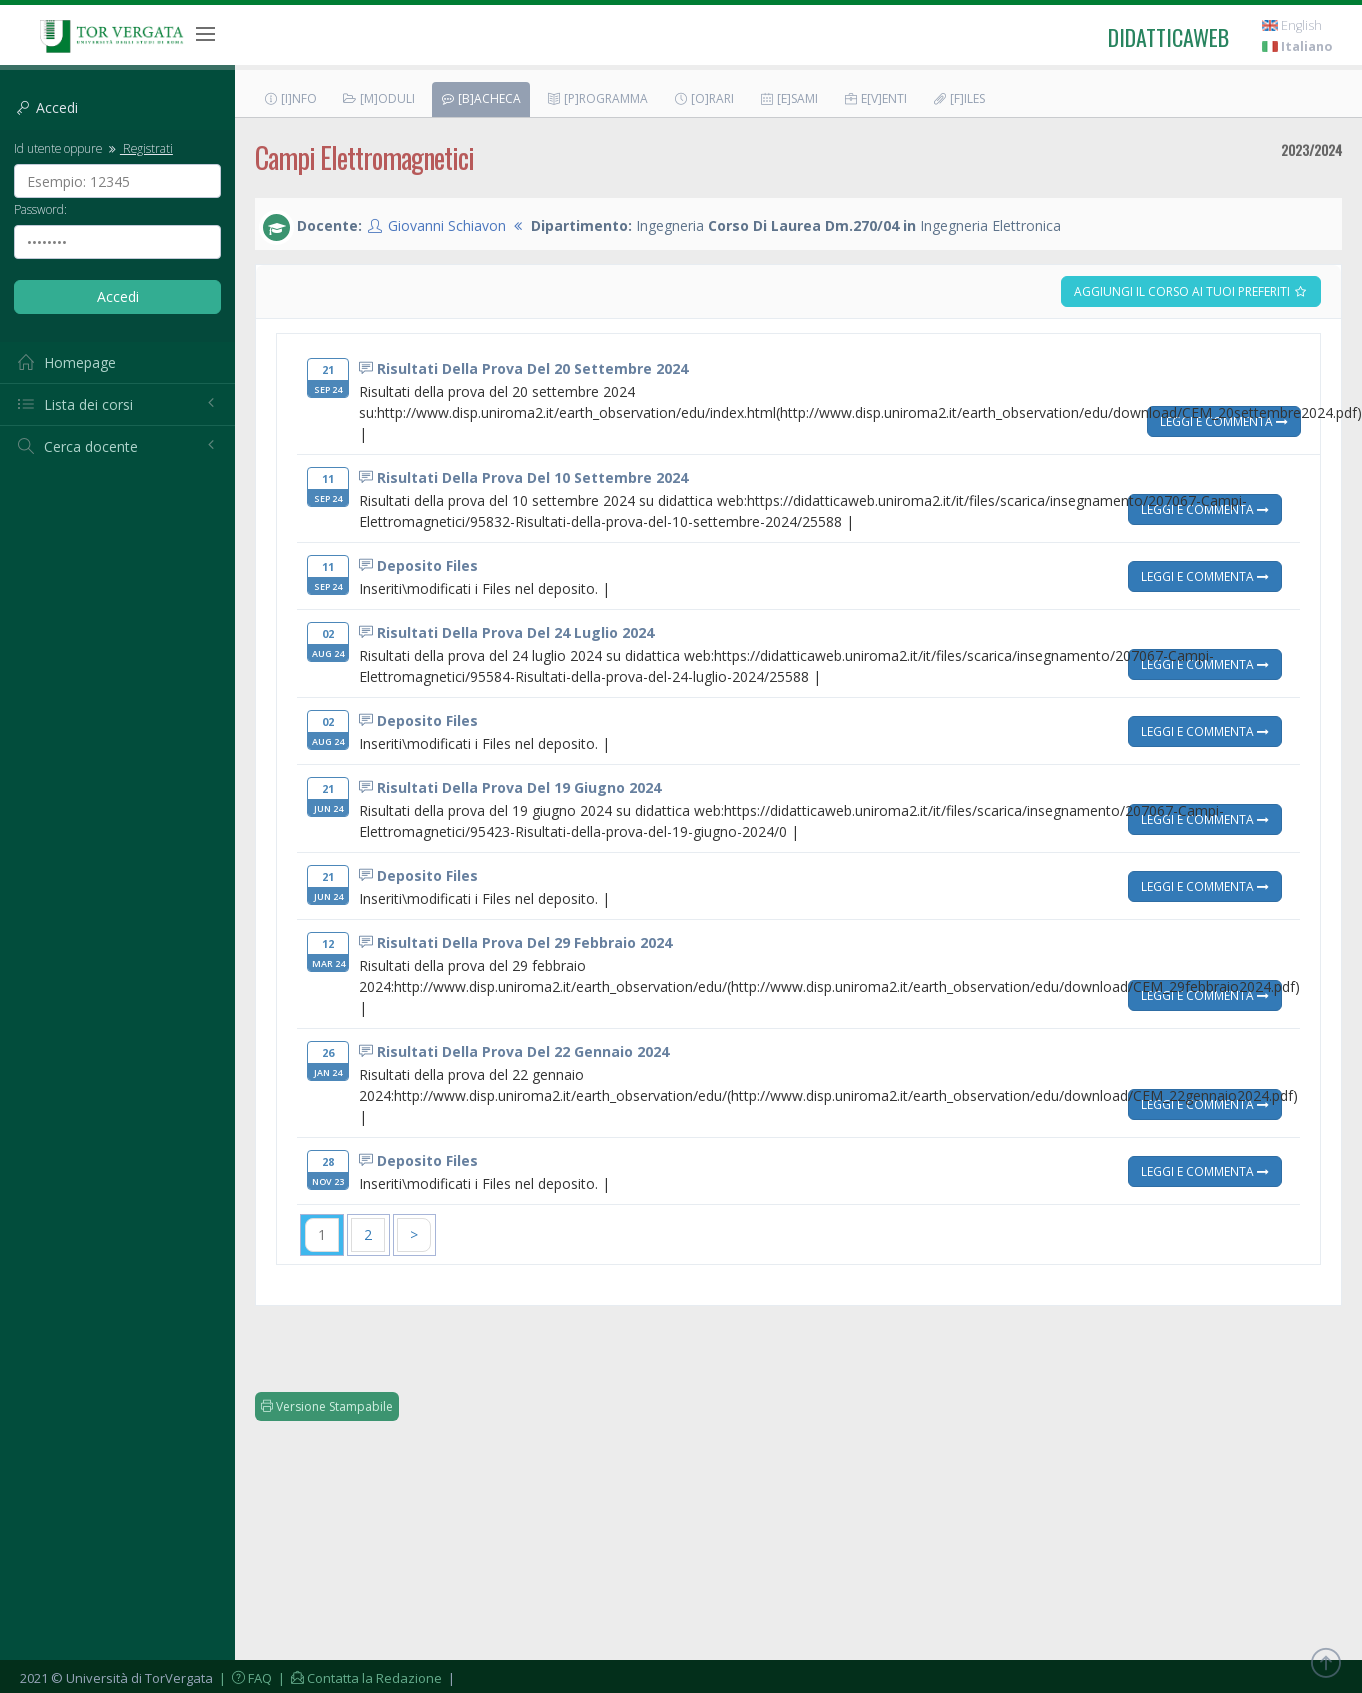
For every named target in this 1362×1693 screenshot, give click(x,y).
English (1292, 25)
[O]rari (703, 98)
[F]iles (958, 98)
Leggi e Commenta (1224, 421)
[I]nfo (290, 98)
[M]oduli (378, 98)
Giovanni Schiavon (447, 225)
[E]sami (788, 98)
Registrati (139, 148)
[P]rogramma (597, 98)
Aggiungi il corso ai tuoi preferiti (1191, 291)
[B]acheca (480, 98)
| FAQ (244, 1678)
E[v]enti (875, 98)
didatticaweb (1168, 37)
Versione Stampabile (327, 1406)
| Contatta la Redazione (358, 1678)
